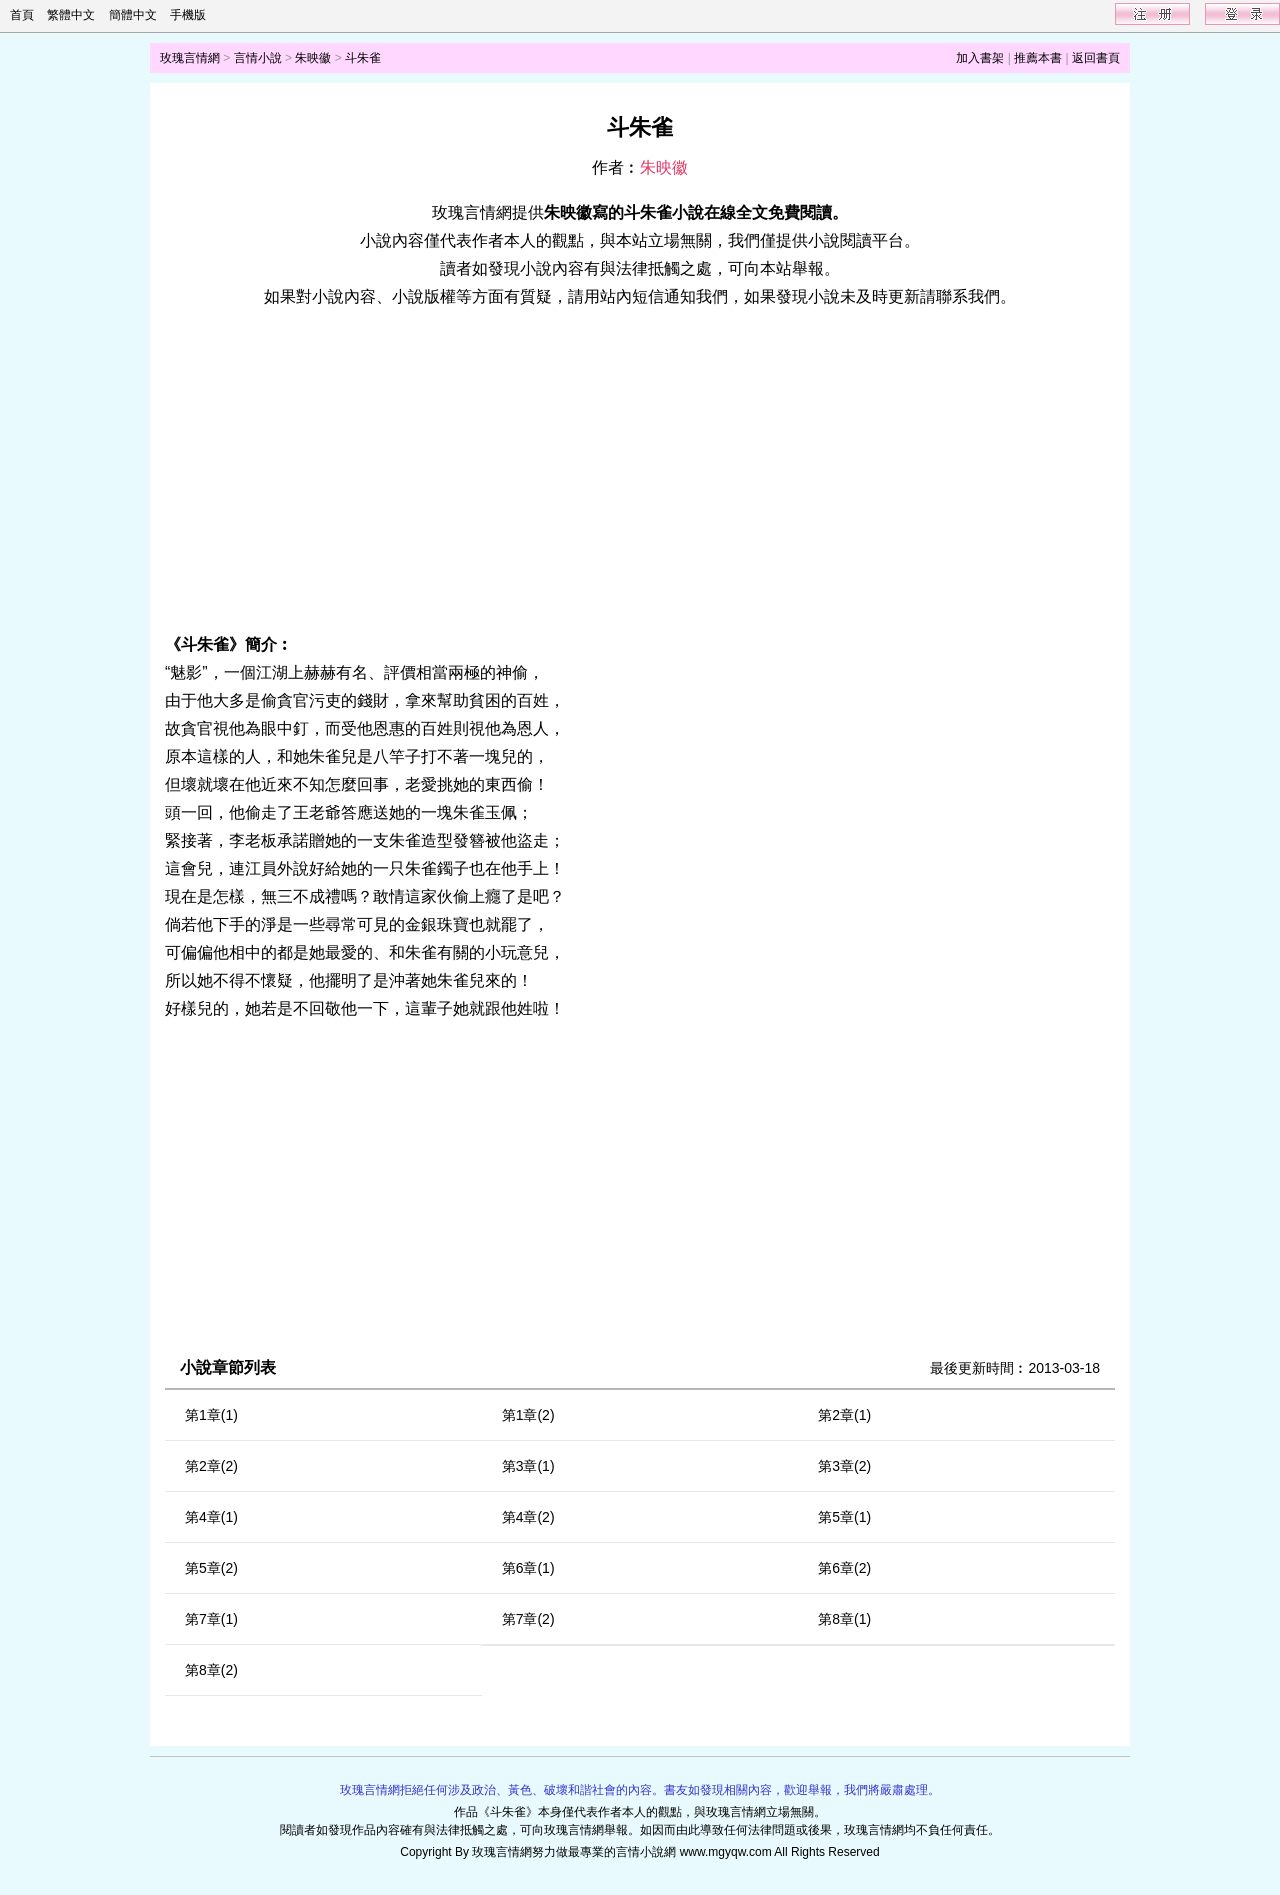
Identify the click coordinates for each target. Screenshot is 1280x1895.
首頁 (22, 15)
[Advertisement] (640, 471)
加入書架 (980, 58)
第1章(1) (211, 1415)
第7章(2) (528, 1619)
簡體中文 (133, 15)
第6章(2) (844, 1568)
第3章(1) (528, 1466)
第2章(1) (844, 1415)
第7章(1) (211, 1619)
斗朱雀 (363, 58)
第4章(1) (211, 1517)
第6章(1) (528, 1568)
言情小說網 (646, 1852)
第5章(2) (211, 1568)
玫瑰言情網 (190, 58)
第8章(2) (211, 1670)
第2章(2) (211, 1466)
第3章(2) (844, 1466)
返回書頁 (1096, 58)
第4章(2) (528, 1517)
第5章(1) (844, 1517)
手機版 (188, 15)
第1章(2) (528, 1415)
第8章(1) (844, 1619)
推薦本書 (1038, 58)
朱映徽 (313, 58)
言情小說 (258, 58)
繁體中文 (71, 15)
